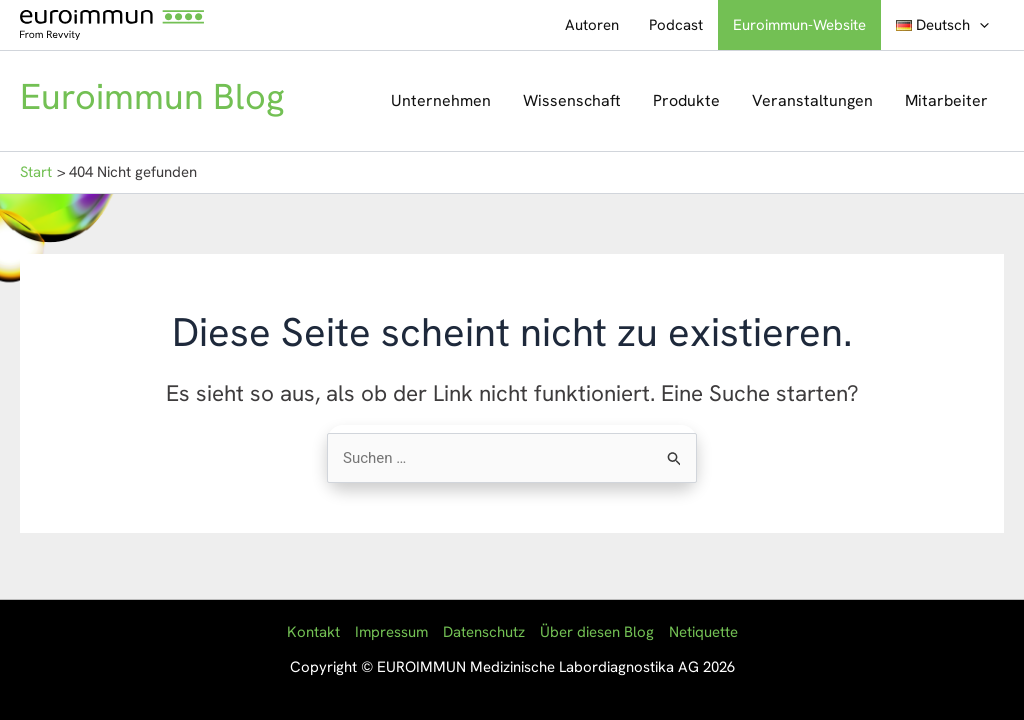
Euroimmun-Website (799, 25)
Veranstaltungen (812, 100)
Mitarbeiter (946, 100)
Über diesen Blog (597, 632)
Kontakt (313, 632)
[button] (979, 25)
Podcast (676, 25)
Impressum (391, 632)
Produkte (686, 100)
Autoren (592, 25)
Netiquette (703, 632)
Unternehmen (441, 100)
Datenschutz (484, 632)
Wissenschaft (572, 100)
